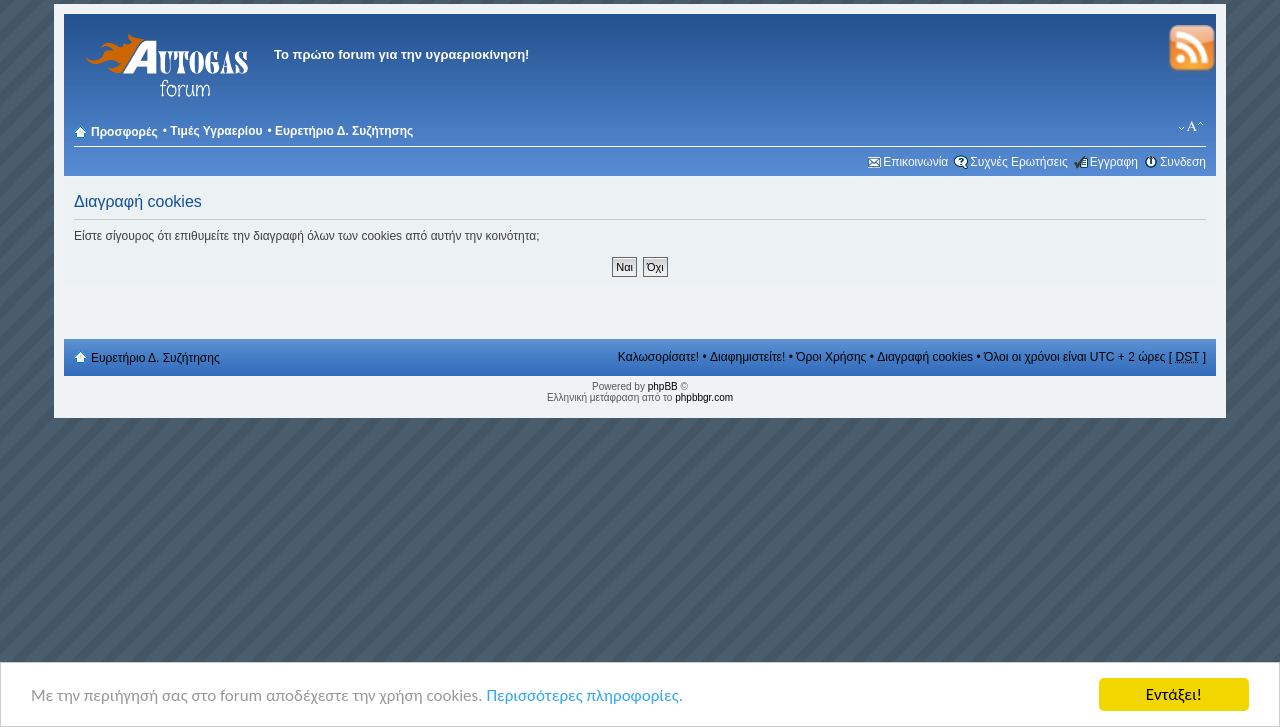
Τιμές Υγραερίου (216, 131)
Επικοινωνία (915, 162)
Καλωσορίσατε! (658, 357)
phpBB (663, 386)
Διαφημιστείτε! (747, 357)
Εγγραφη (1114, 162)
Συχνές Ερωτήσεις (1018, 162)
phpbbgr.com (704, 397)
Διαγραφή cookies (925, 357)
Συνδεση (1183, 162)
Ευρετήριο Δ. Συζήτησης (344, 131)
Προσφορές (124, 132)
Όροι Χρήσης (831, 357)
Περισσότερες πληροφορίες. (584, 696)
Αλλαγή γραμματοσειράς (1191, 127)
